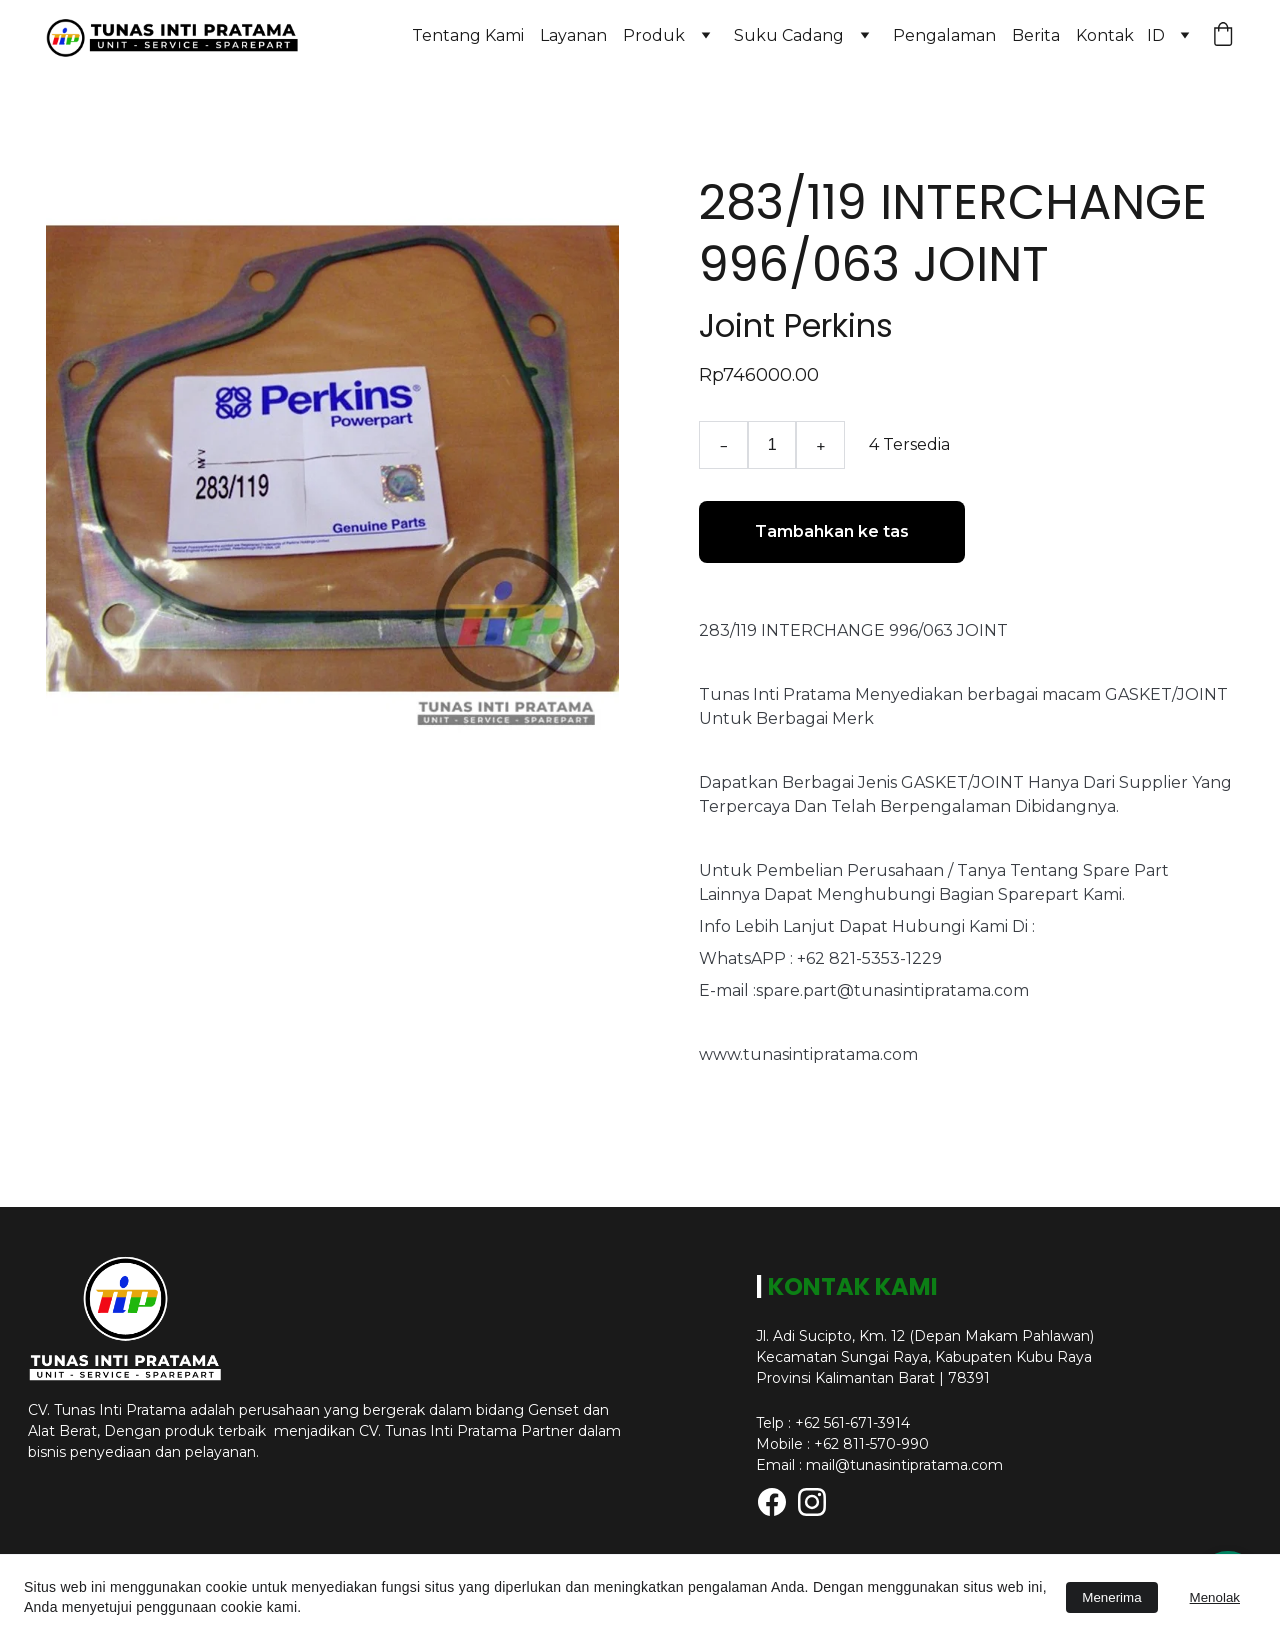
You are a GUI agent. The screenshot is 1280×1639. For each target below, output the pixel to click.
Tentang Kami (468, 35)
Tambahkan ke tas (832, 531)
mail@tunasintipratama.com (904, 1465)
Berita (1036, 35)
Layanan (573, 35)
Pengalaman (944, 35)
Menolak (1215, 1597)
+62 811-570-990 (871, 1444)
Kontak (1105, 35)
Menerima (1111, 1597)
